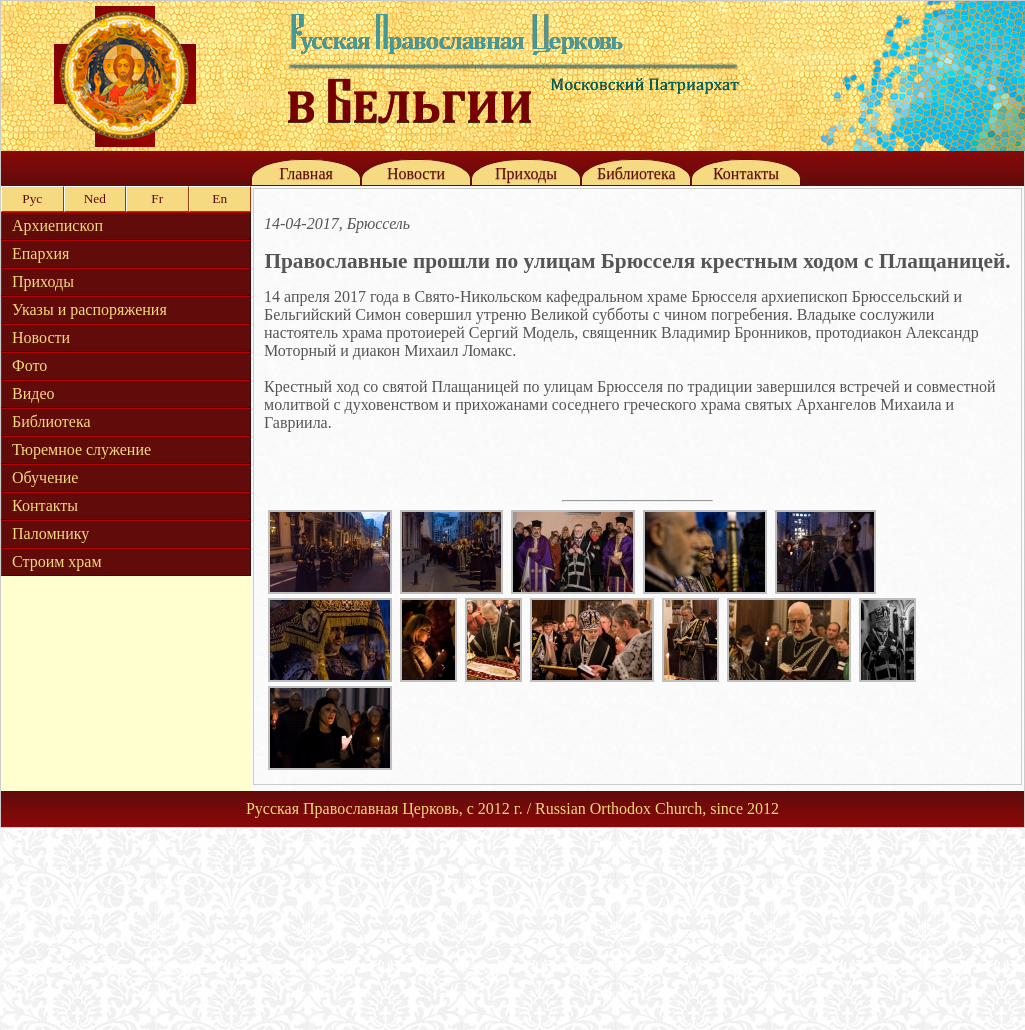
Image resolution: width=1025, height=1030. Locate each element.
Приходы (526, 173)
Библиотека (636, 173)
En (219, 198)
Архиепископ (57, 225)
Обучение (45, 477)
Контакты (746, 173)
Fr (157, 198)
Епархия (40, 253)
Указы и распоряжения (89, 309)
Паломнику (50, 533)
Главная (306, 173)
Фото (29, 365)
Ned (95, 198)
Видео (33, 393)
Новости (416, 173)
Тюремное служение (81, 449)
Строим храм (57, 561)
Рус (32, 198)
